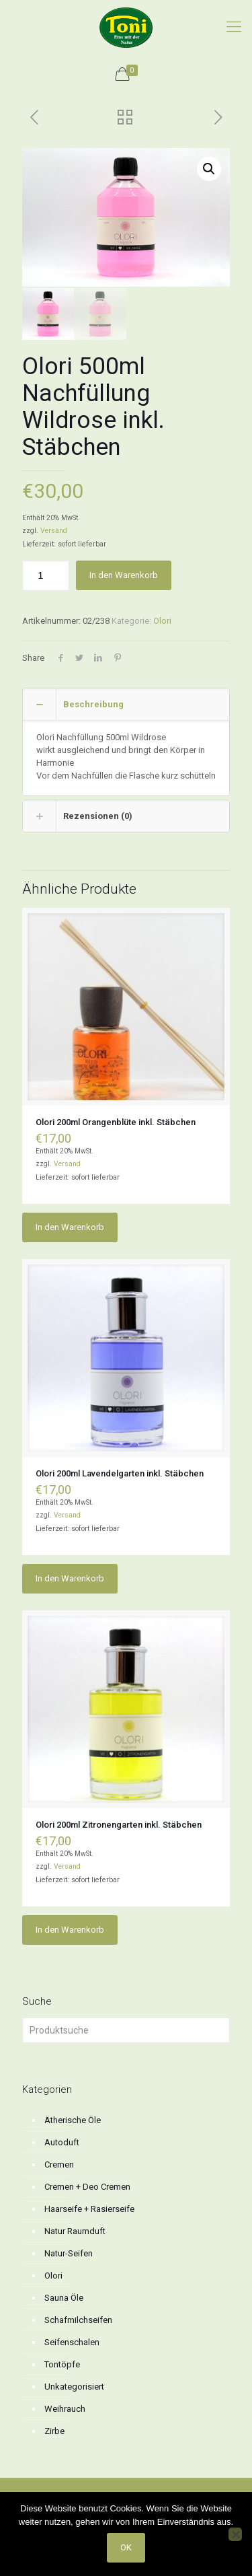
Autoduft (61, 2141)
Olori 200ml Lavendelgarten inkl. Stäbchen (120, 1472)
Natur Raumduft (75, 2230)
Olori (162, 619)
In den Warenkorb (123, 574)
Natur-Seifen (68, 2252)
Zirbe (54, 2430)
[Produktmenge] (45, 574)
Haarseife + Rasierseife (89, 2208)
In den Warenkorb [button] (70, 1226)
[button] (209, 169)
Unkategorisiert (74, 2385)
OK (126, 2547)
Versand (53, 529)
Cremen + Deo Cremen (87, 2185)
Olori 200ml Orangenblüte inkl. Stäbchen (116, 1121)
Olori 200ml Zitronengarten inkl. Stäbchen (119, 1823)
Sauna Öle (63, 2296)
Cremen (59, 2163)
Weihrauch (64, 2407)
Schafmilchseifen (78, 2319)
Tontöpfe (62, 2363)
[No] (235, 2534)
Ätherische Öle (72, 2119)
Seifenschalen (71, 2341)
